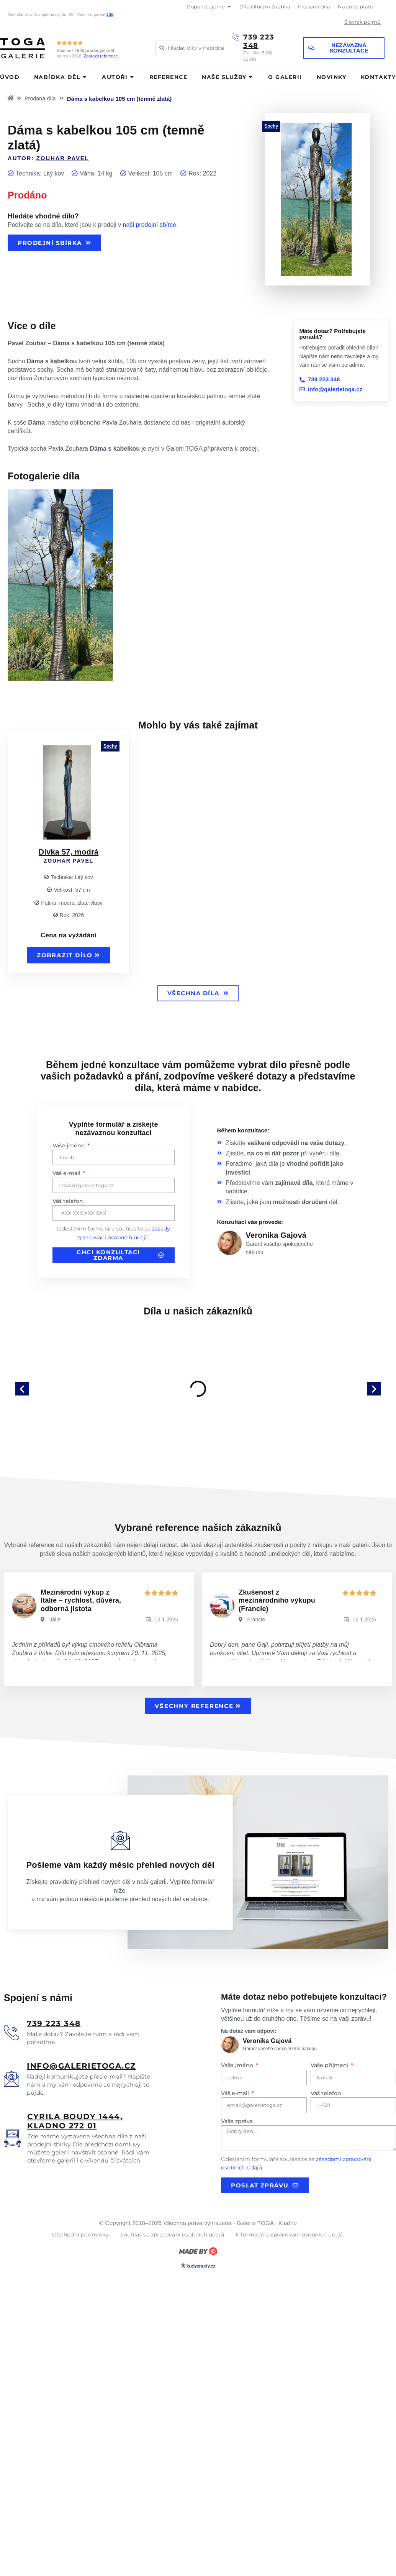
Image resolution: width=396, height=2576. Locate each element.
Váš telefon (67, 1201)
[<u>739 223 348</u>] (11, 2032)
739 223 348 (259, 41)
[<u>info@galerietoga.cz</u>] (11, 2079)
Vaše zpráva (237, 2121)
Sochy (271, 126)
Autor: (48, 158)
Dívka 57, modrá (68, 852)
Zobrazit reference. (101, 56)
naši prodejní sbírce (150, 225)
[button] (22, 1388)
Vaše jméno (69, 1145)
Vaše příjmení (330, 2065)
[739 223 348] (235, 37)
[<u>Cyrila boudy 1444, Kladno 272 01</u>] (12, 2138)
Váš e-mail (67, 1173)
